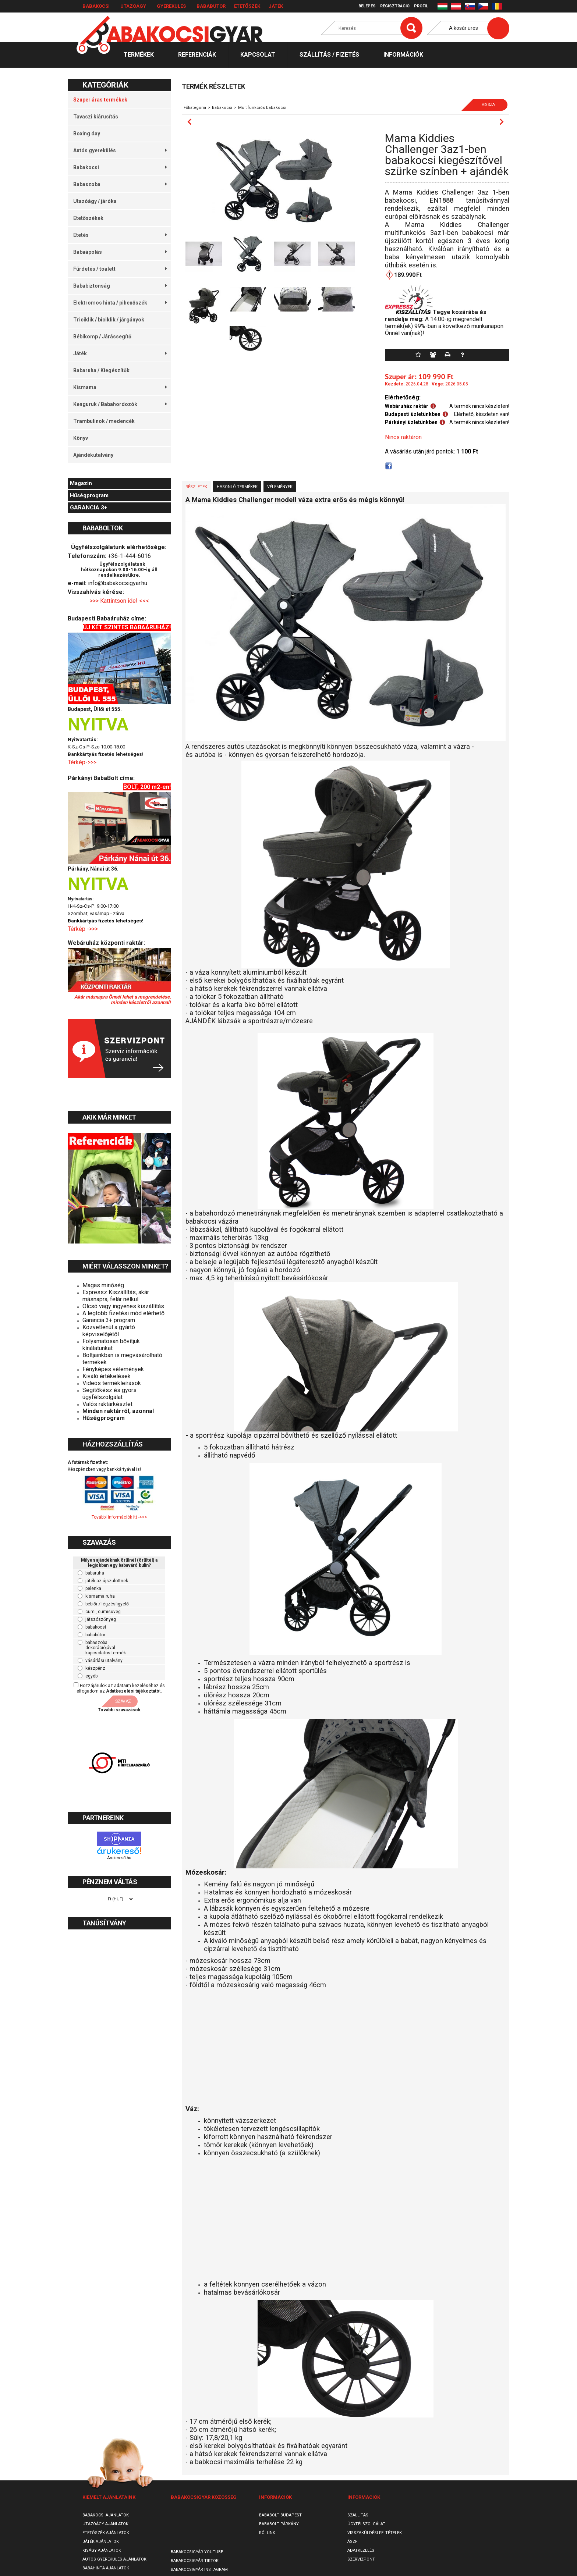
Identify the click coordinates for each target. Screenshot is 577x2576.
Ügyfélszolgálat (366, 2524)
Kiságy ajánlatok (101, 2550)
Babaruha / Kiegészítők (101, 370)
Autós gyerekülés (120, 150)
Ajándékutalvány (93, 455)
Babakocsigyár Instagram (199, 2569)
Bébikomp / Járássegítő (102, 336)
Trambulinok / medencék (104, 421)
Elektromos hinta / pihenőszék (120, 303)
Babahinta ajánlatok (105, 2568)
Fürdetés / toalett (120, 269)
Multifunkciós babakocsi (262, 107)
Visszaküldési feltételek (374, 2532)
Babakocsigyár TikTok (195, 2560)
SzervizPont (361, 2559)
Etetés (120, 235)
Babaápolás (120, 252)
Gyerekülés (171, 6)
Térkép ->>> (83, 928)
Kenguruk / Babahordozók (120, 404)
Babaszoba (120, 184)
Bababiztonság (120, 286)
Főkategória (195, 107)
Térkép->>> (83, 762)
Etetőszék (247, 6)
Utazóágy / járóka (95, 201)
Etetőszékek (88, 218)
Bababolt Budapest (280, 2515)
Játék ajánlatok (100, 2541)
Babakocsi (96, 6)
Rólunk (267, 2532)
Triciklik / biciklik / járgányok (108, 320)
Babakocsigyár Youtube (197, 2552)
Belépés (367, 6)
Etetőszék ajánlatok (105, 2532)
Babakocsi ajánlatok (105, 2515)
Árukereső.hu (119, 1857)
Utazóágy (133, 6)
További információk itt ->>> (119, 1517)
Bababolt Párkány (279, 2524)
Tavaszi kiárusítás (95, 117)
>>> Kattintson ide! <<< (119, 600)
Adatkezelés (360, 2550)
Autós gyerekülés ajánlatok (114, 2559)
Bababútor (211, 6)
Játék (276, 6)
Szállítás (357, 2515)
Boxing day (86, 133)
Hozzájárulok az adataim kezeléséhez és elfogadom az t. (121, 1688)
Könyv (80, 438)
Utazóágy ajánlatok (105, 2524)
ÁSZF (352, 2541)
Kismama (120, 387)
